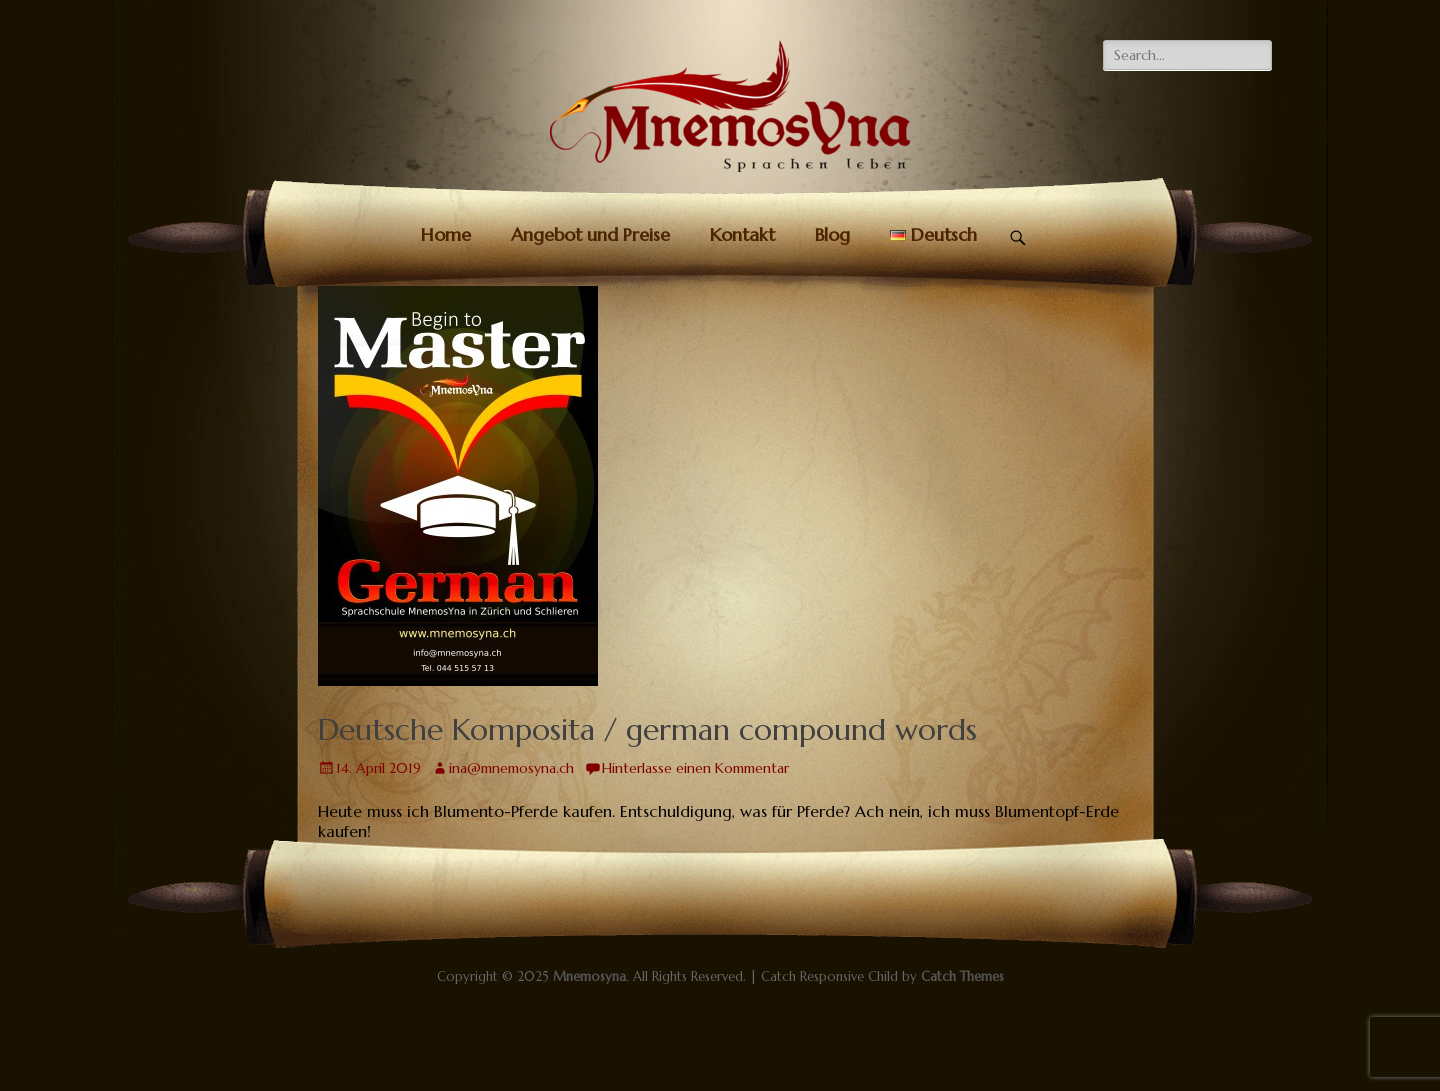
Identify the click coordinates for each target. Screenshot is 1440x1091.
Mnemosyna (589, 976)
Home (446, 234)
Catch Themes (962, 976)
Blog (832, 234)
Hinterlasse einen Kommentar (695, 768)
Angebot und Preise (590, 234)
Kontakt (742, 234)
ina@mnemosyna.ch (511, 768)
